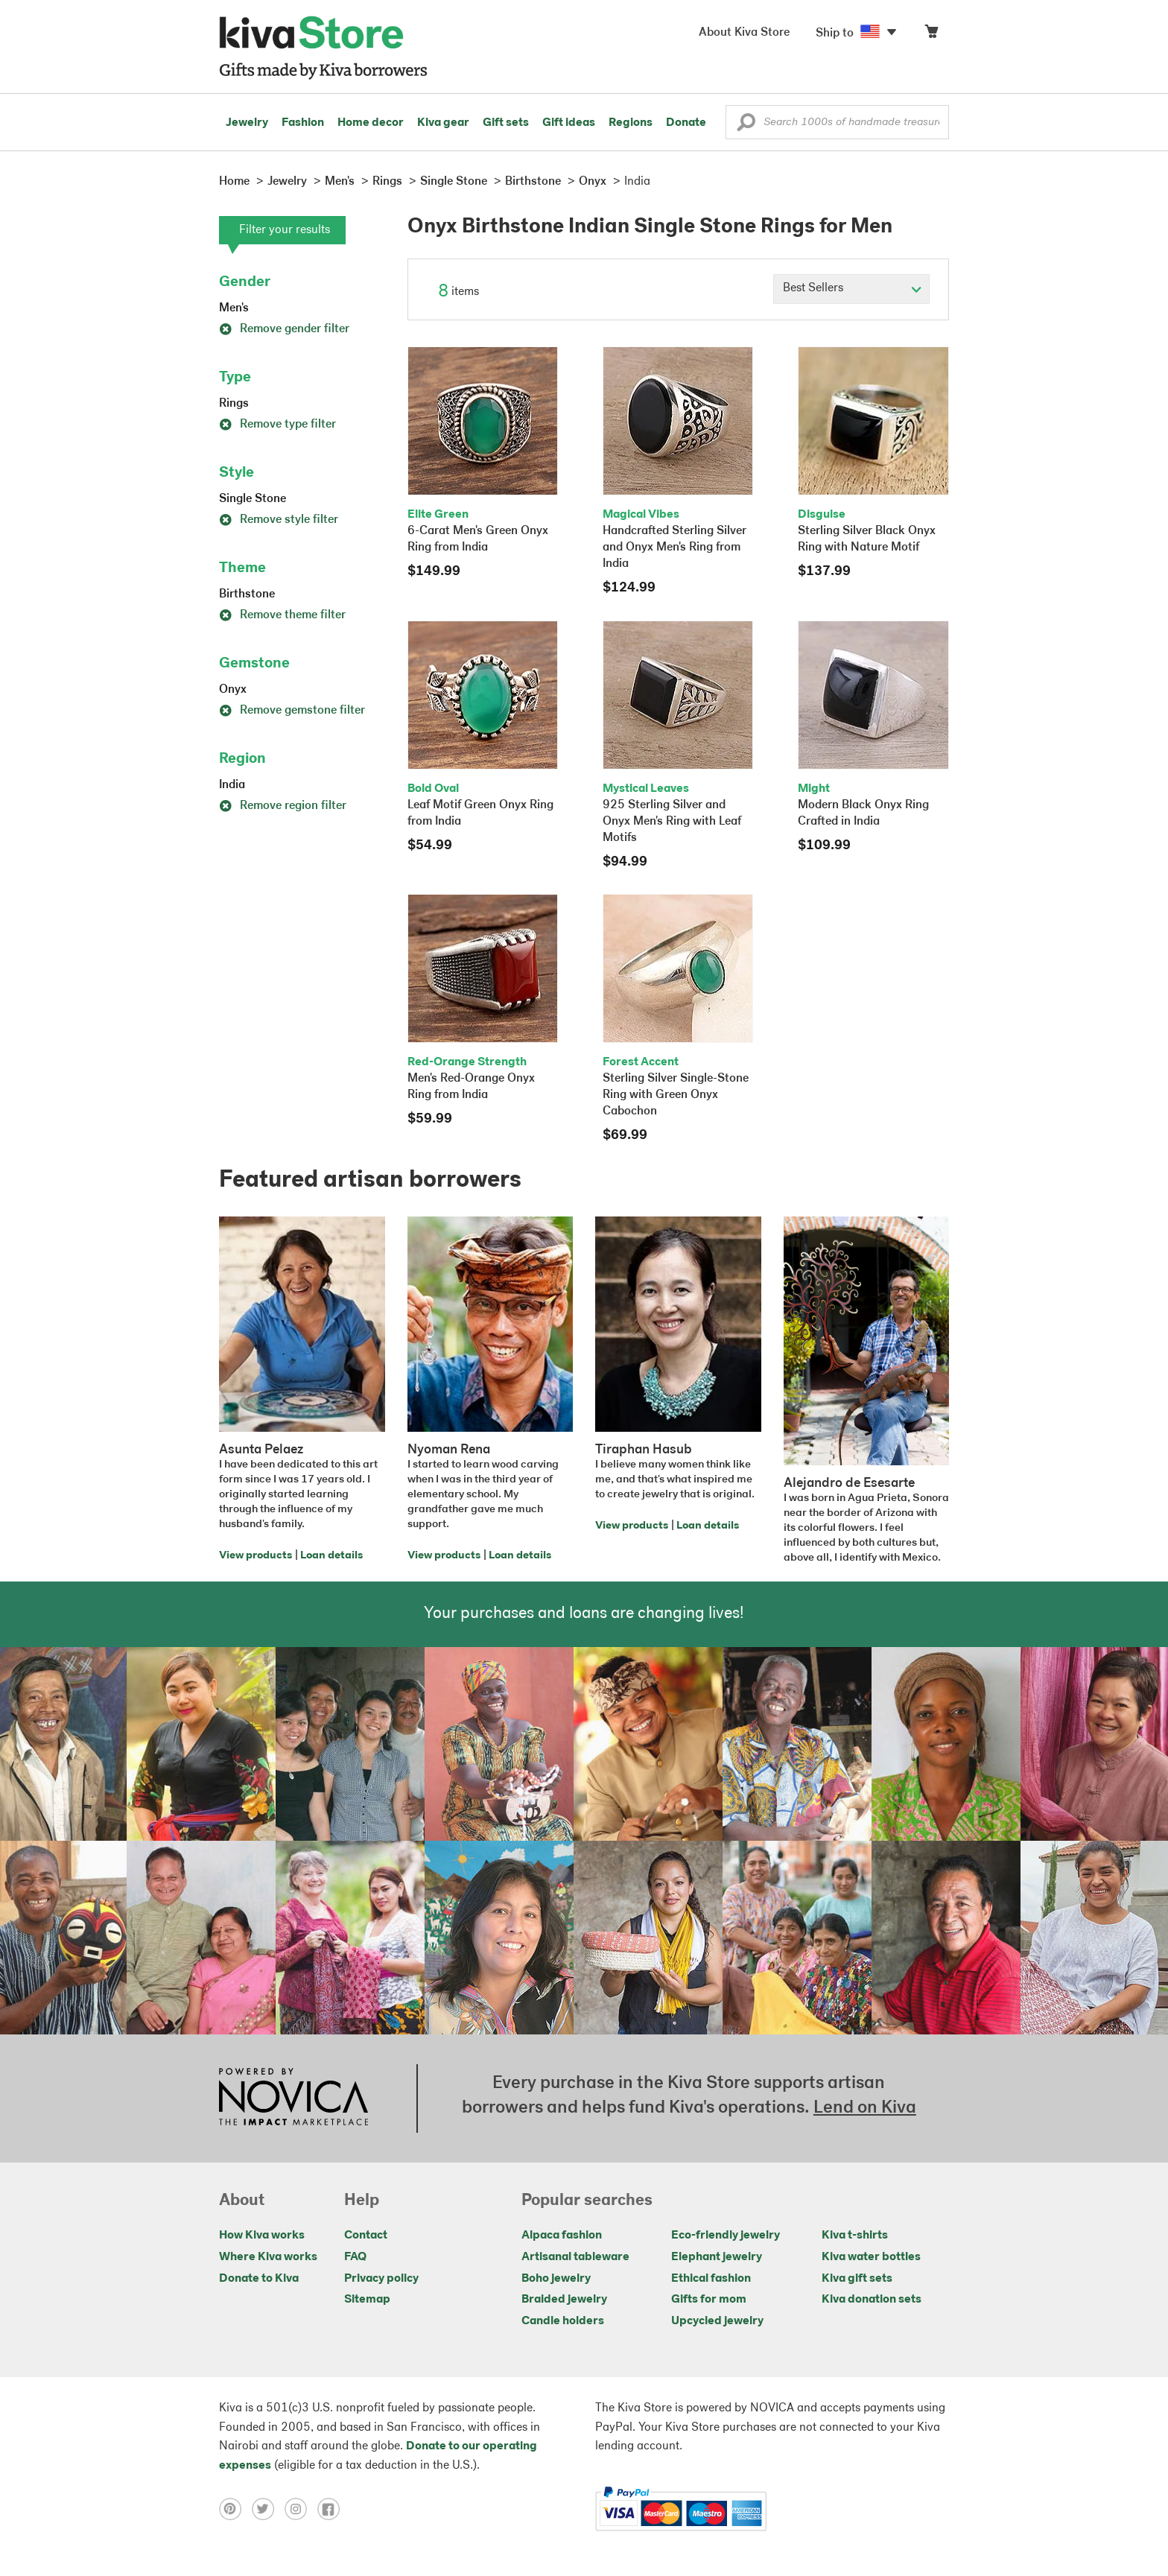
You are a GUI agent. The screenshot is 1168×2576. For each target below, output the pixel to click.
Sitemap (367, 2300)
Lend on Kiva (864, 2108)
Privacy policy (381, 2279)
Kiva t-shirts (855, 2236)
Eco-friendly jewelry (725, 2236)
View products (255, 1555)
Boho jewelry (556, 2279)
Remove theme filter (282, 615)
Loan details (331, 1555)
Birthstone (247, 594)
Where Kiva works (268, 2257)
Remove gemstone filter (292, 711)
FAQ (355, 2257)
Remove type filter (277, 425)
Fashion (303, 123)
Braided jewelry (564, 2300)
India (232, 785)
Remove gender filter (284, 329)
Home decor (370, 123)
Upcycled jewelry (717, 2321)
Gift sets (506, 123)
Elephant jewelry (716, 2257)
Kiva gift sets (857, 2279)
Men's (234, 308)
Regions (631, 123)
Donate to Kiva (259, 2279)
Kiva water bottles (871, 2257)
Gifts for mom (708, 2300)
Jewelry (247, 123)
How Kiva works (262, 2236)
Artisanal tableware (575, 2257)
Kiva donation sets (871, 2300)
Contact (365, 2236)
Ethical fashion (711, 2279)
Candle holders (562, 2321)
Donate (686, 123)
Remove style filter (278, 520)
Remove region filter (282, 806)
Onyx (233, 690)
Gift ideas (568, 123)
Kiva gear (443, 123)
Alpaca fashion (561, 2236)
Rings (234, 404)
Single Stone (252, 499)
